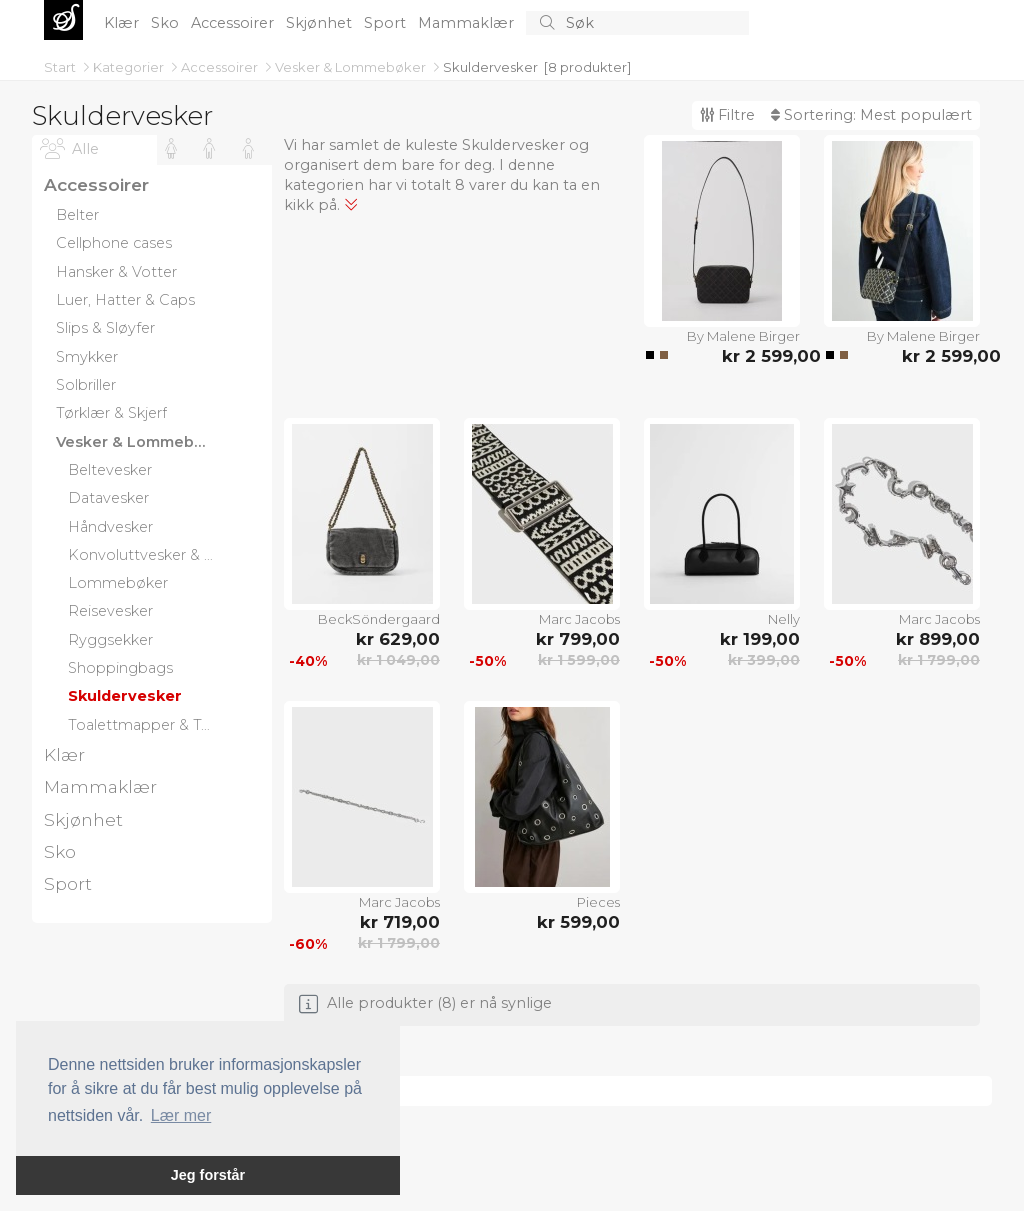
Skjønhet (321, 23)
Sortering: (871, 115)
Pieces (598, 902)
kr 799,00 (578, 639)
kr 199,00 (760, 639)
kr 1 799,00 (939, 660)
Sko (167, 23)
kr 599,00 (578, 922)
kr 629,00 (398, 639)
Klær (123, 23)
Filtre (727, 115)
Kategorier (130, 67)
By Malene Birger (743, 336)
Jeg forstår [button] (208, 1175)
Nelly (784, 619)
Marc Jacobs (579, 619)
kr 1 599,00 (579, 660)
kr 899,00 (938, 639)
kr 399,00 (764, 660)
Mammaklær (468, 23)
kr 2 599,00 (761, 356)
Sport (387, 23)
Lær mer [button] (181, 1115)
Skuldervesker (490, 67)
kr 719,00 (400, 922)
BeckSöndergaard (379, 619)
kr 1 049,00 (398, 660)
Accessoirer (234, 23)
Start (61, 67)
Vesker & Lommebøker (352, 67)
